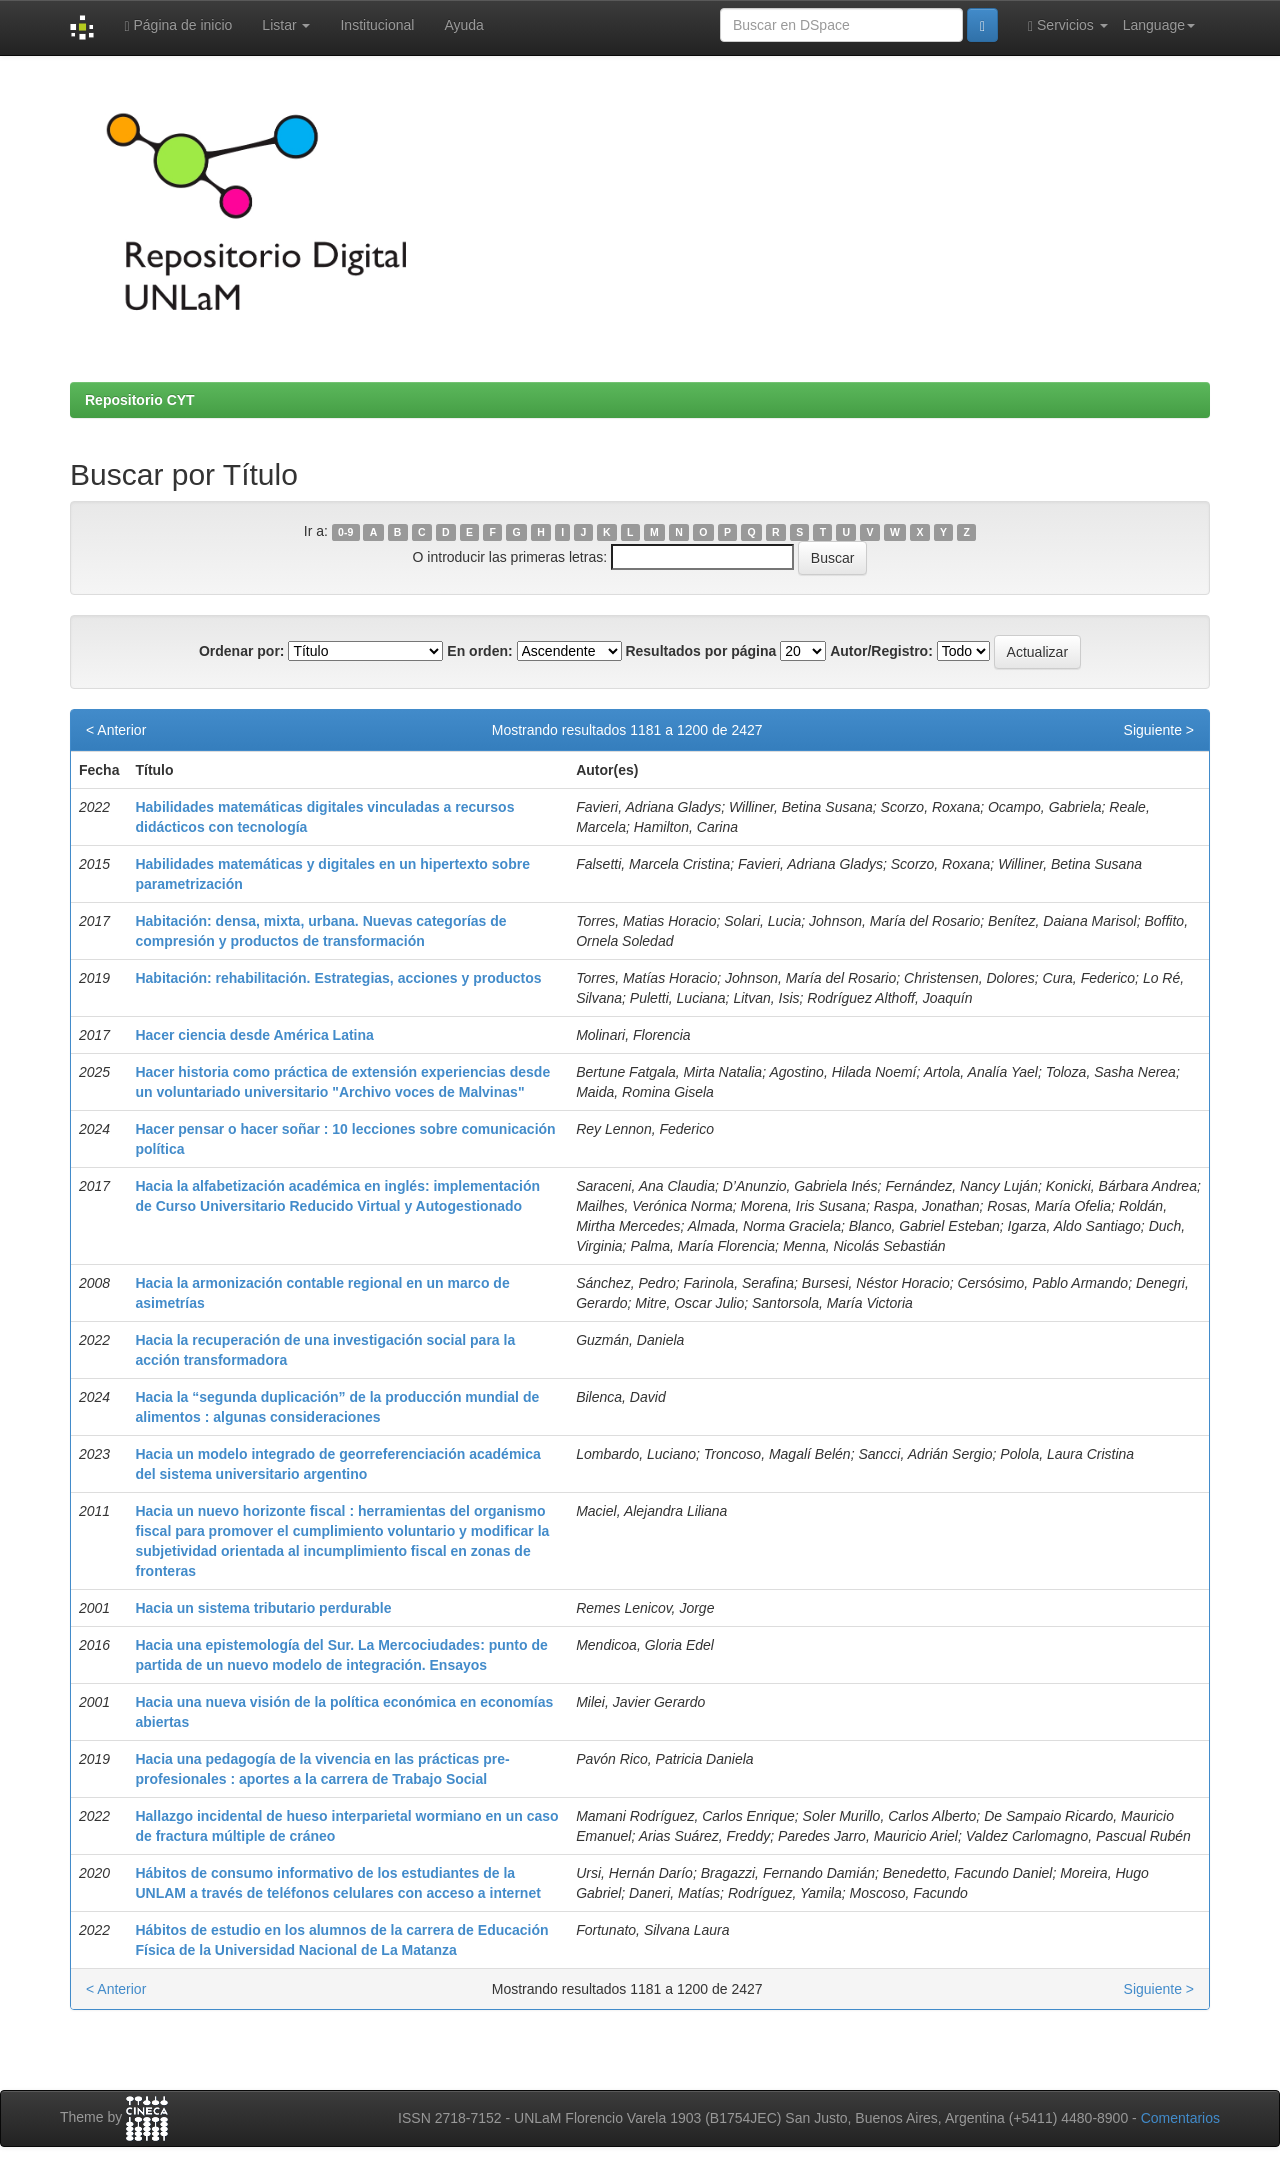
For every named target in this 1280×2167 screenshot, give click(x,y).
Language (1159, 25)
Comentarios (1180, 2118)
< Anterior (116, 730)
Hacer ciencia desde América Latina (254, 1035)
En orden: (479, 651)
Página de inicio (178, 25)
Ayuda (463, 25)
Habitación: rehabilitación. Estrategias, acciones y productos (338, 978)
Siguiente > (1159, 730)
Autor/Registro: (881, 651)
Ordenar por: (242, 651)
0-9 (345, 532)
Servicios (1068, 25)
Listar (286, 25)
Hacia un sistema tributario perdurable (263, 1608)
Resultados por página (700, 651)
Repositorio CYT (140, 400)
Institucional (377, 25)
